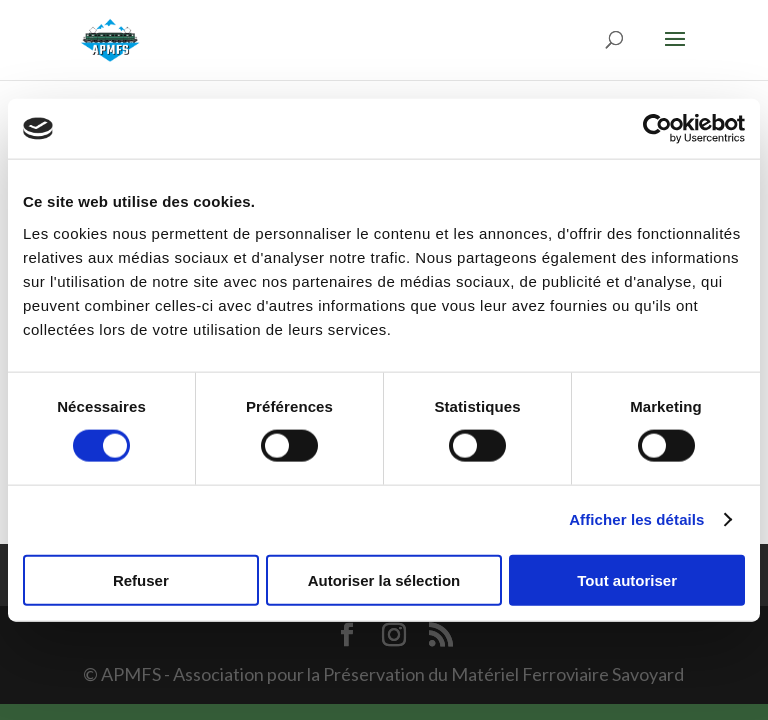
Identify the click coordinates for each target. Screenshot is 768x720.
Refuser (141, 579)
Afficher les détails (636, 519)
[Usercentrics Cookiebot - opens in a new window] (657, 129)
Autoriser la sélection (384, 579)
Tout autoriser (627, 579)
